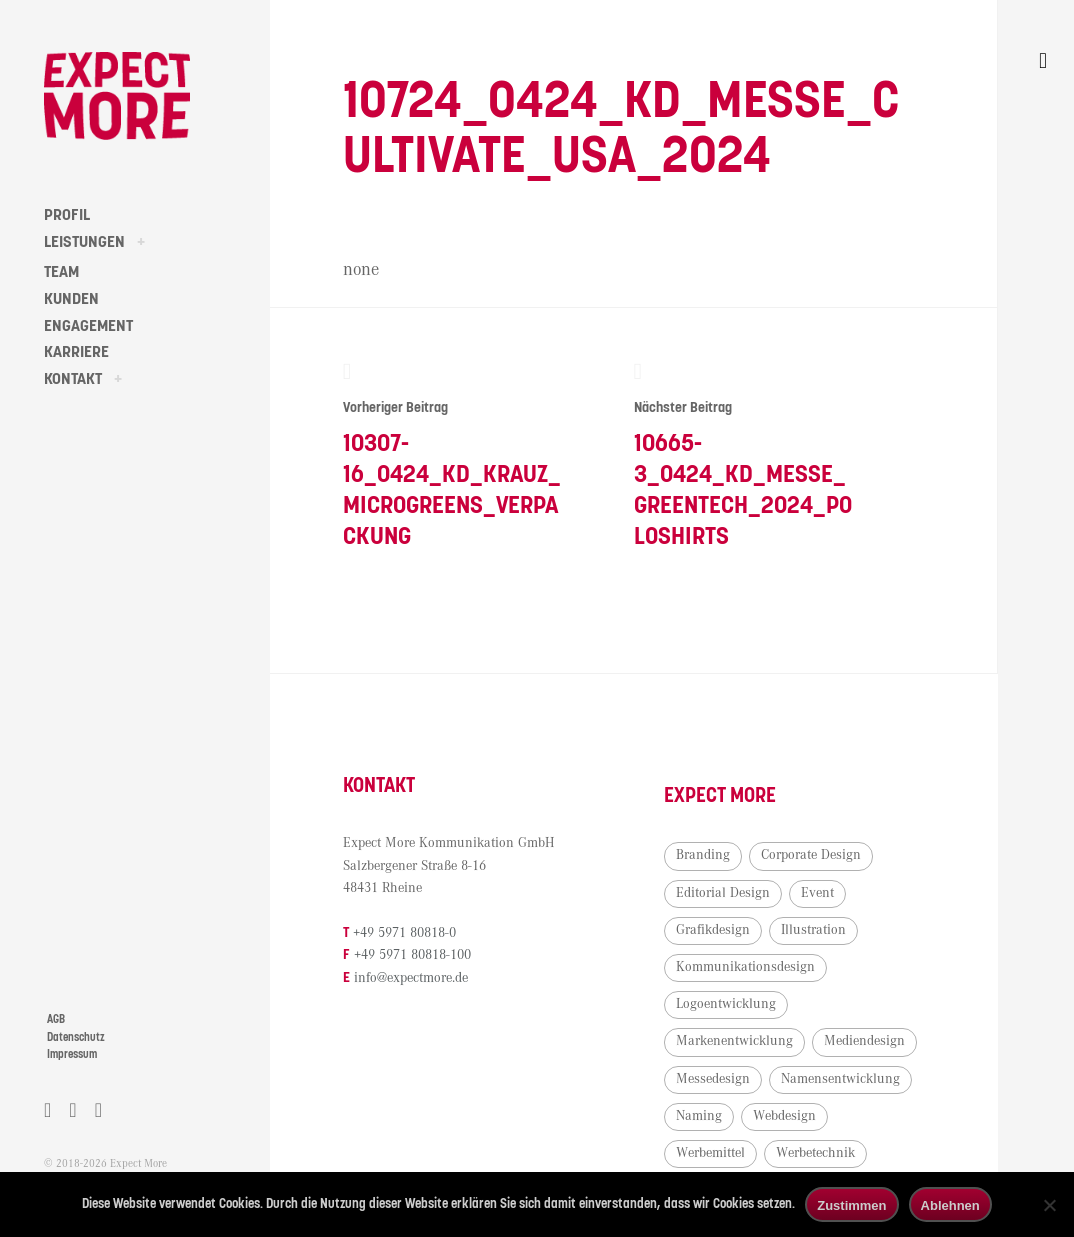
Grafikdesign (713, 930)
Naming (699, 1116)
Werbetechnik (815, 1153)
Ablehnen (950, 1205)
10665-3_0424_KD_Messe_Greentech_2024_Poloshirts (743, 454)
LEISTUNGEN (84, 242)
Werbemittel (710, 1153)
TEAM (61, 272)
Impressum (72, 1054)
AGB (56, 1019)
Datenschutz (76, 1037)
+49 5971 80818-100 (412, 955)
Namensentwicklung (840, 1079)
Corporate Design (811, 855)
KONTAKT (73, 379)
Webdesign (784, 1116)
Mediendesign (864, 1041)
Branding (703, 855)
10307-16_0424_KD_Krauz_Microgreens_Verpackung (452, 454)
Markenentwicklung (734, 1041)
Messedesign (713, 1079)
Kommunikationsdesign (745, 967)
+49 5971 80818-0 (404, 933)
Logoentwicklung (726, 1004)
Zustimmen (851, 1205)
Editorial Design (723, 893)
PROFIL (67, 215)
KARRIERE (76, 352)
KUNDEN (71, 299)
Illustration (813, 930)
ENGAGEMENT (88, 326)
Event (817, 893)
